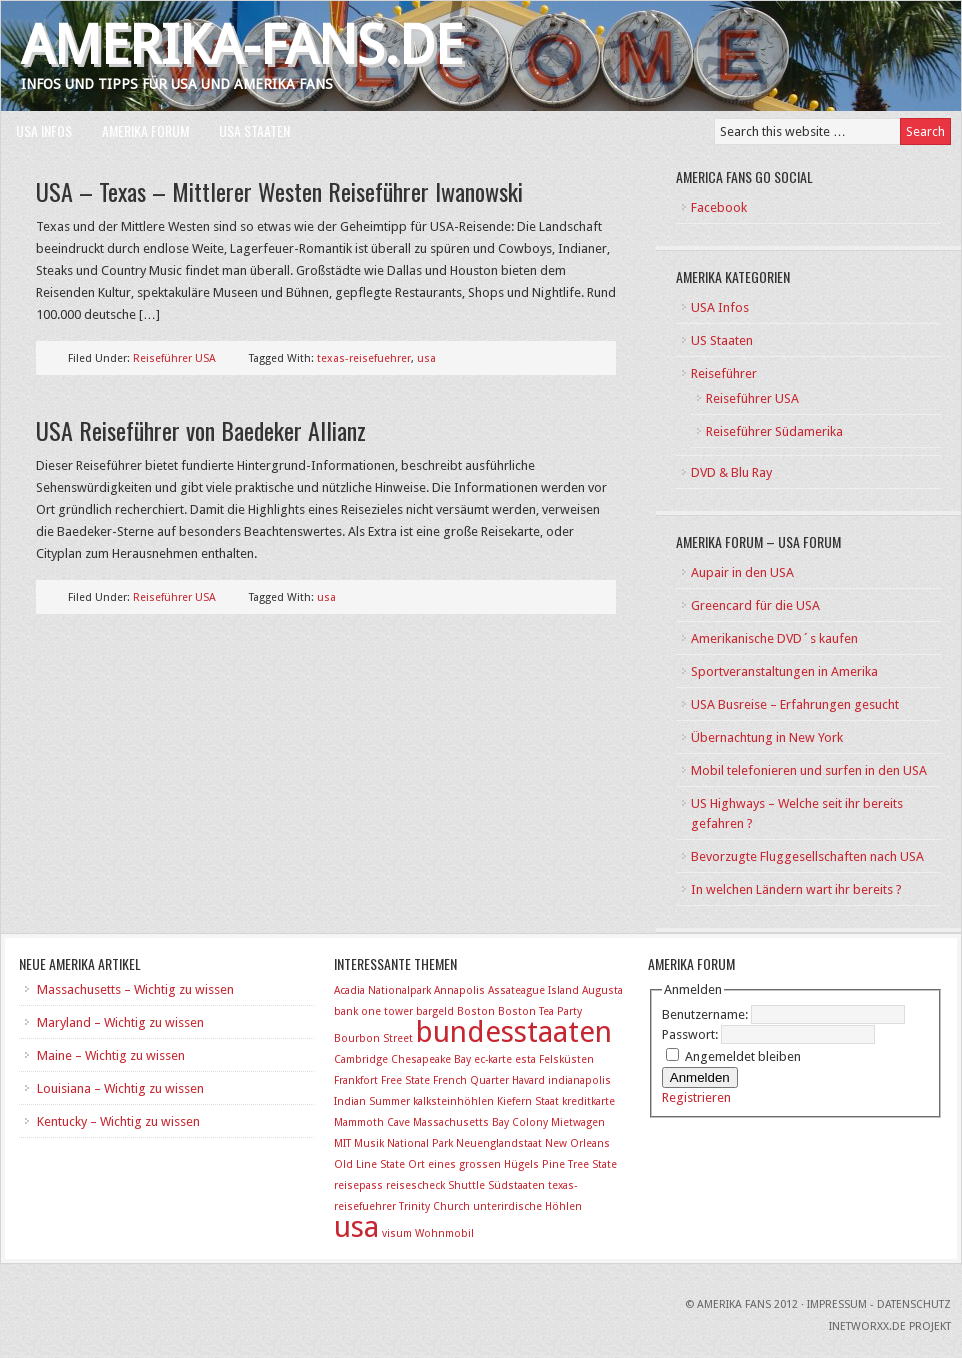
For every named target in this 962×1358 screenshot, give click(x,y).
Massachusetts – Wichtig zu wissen (135, 989)
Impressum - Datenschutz (879, 1304)
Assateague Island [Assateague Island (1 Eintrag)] (533, 990)
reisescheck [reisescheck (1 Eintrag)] (415, 1185)
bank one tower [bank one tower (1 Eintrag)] (373, 1011)
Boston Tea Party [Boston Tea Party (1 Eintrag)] (540, 1011)
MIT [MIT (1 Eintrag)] (342, 1143)
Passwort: (691, 1034)
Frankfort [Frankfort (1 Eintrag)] (356, 1080)
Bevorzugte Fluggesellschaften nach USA (807, 856)
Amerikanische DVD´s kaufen (774, 638)
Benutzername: (706, 1014)
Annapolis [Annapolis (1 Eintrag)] (459, 990)
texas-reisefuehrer (364, 358)
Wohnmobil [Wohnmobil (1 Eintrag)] (444, 1233)
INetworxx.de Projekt (890, 1326)
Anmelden (700, 1077)
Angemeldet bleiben (743, 1056)
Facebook (719, 207)
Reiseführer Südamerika (774, 431)
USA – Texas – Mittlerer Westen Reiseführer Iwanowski (279, 191)
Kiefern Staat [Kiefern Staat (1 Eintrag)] (528, 1101)
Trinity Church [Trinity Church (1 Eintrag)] (434, 1206)
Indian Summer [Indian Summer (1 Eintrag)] (372, 1101)
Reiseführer (724, 373)
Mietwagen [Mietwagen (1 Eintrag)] (578, 1122)
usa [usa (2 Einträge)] (356, 1227)
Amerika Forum (145, 130)
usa (426, 358)
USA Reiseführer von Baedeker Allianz (201, 430)
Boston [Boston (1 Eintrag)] (476, 1011)
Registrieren (696, 1097)
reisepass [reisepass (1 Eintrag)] (358, 1185)
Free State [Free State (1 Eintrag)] (405, 1080)
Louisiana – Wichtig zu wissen (120, 1088)
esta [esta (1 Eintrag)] (525, 1059)
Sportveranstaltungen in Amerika (784, 671)
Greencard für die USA (755, 605)
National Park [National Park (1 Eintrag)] (420, 1143)
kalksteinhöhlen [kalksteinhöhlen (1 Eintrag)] (453, 1101)
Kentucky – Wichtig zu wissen (118, 1121)
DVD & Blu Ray (731, 472)
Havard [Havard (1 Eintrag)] (528, 1080)
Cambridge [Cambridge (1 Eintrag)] (361, 1059)
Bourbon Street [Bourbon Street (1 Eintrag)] (373, 1038)
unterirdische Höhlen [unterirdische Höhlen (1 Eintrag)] (527, 1206)
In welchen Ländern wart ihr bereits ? (796, 889)
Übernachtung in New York (767, 737)
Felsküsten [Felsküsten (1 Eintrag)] (566, 1059)
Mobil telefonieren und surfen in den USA (809, 770)
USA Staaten (254, 130)
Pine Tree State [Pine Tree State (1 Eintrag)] (579, 1164)
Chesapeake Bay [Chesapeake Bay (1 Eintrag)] (431, 1059)
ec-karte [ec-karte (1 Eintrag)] (493, 1059)
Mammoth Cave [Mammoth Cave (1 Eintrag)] (372, 1122)
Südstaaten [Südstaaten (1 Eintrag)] (516, 1185)
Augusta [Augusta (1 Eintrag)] (602, 990)
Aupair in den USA (742, 572)
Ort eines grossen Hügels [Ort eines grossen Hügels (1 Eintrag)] (473, 1164)
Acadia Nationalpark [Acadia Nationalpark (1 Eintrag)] (382, 990)
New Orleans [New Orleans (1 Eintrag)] (577, 1143)
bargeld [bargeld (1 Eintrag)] (435, 1011)
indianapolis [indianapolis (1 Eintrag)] (579, 1080)
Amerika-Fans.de (242, 45)
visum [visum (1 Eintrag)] (397, 1233)
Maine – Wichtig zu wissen (111, 1055)
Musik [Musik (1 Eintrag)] (369, 1143)
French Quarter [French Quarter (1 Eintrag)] (471, 1080)
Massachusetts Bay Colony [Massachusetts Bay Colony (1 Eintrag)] (480, 1122)
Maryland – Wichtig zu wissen (120, 1022)
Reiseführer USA (174, 358)
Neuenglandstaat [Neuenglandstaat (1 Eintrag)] (499, 1143)
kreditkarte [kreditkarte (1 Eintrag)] (588, 1101)
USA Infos (44, 130)
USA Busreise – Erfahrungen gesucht (795, 704)
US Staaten (722, 340)
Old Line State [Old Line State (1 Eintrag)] (369, 1164)
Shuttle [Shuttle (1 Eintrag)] (466, 1185)
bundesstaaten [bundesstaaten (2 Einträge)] (514, 1032)
